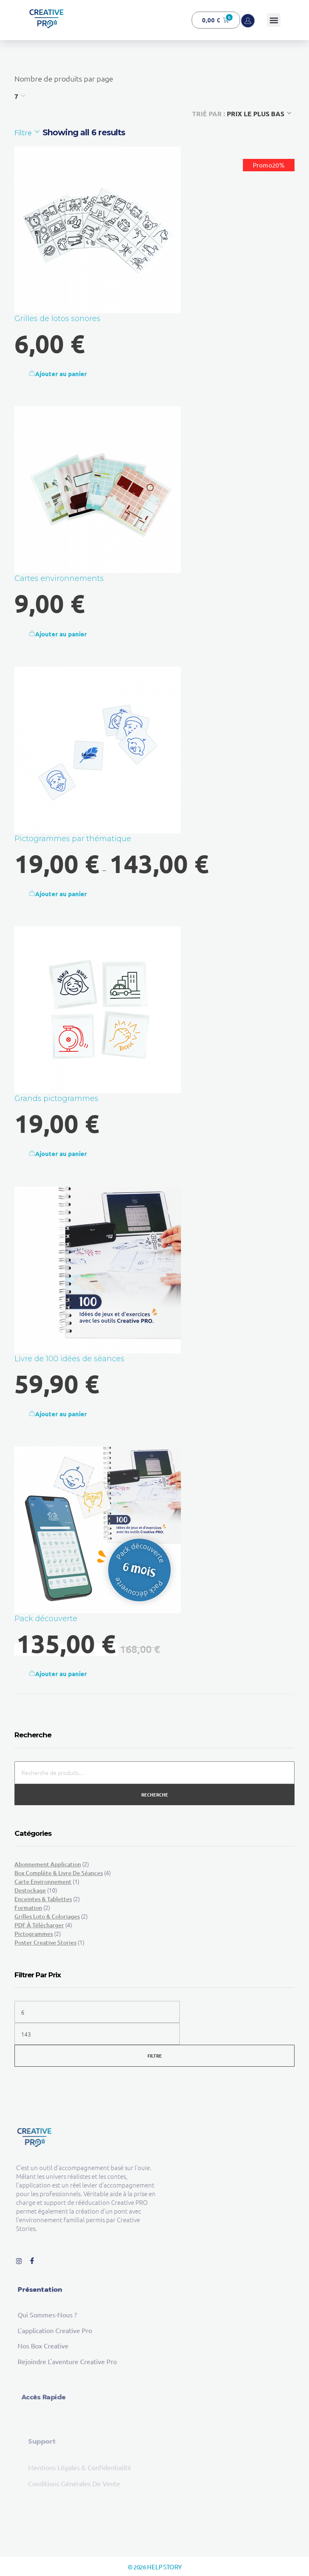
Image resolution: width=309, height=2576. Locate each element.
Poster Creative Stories (45, 1942)
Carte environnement (42, 1881)
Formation (28, 1908)
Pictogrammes (33, 1934)
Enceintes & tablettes (43, 1899)
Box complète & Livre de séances (58, 1873)
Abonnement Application (47, 1864)
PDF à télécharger (39, 1925)
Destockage (30, 1890)
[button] (273, 20)
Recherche (154, 1794)
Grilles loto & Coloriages (47, 1916)
